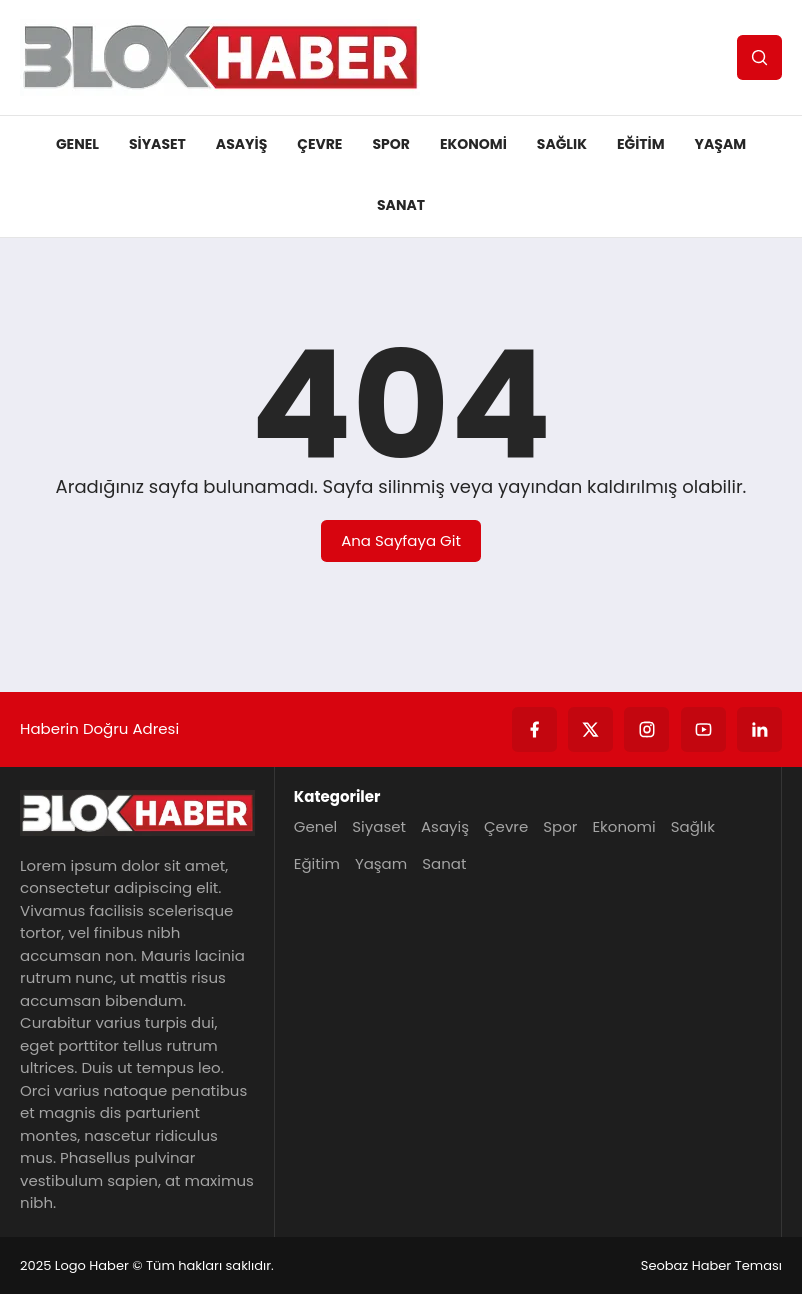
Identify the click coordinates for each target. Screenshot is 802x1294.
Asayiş (241, 144)
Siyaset (157, 144)
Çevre (319, 144)
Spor (390, 144)
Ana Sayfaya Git (401, 540)
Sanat (401, 205)
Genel (77, 144)
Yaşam (721, 144)
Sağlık (562, 144)
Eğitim (641, 144)
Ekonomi (473, 144)
